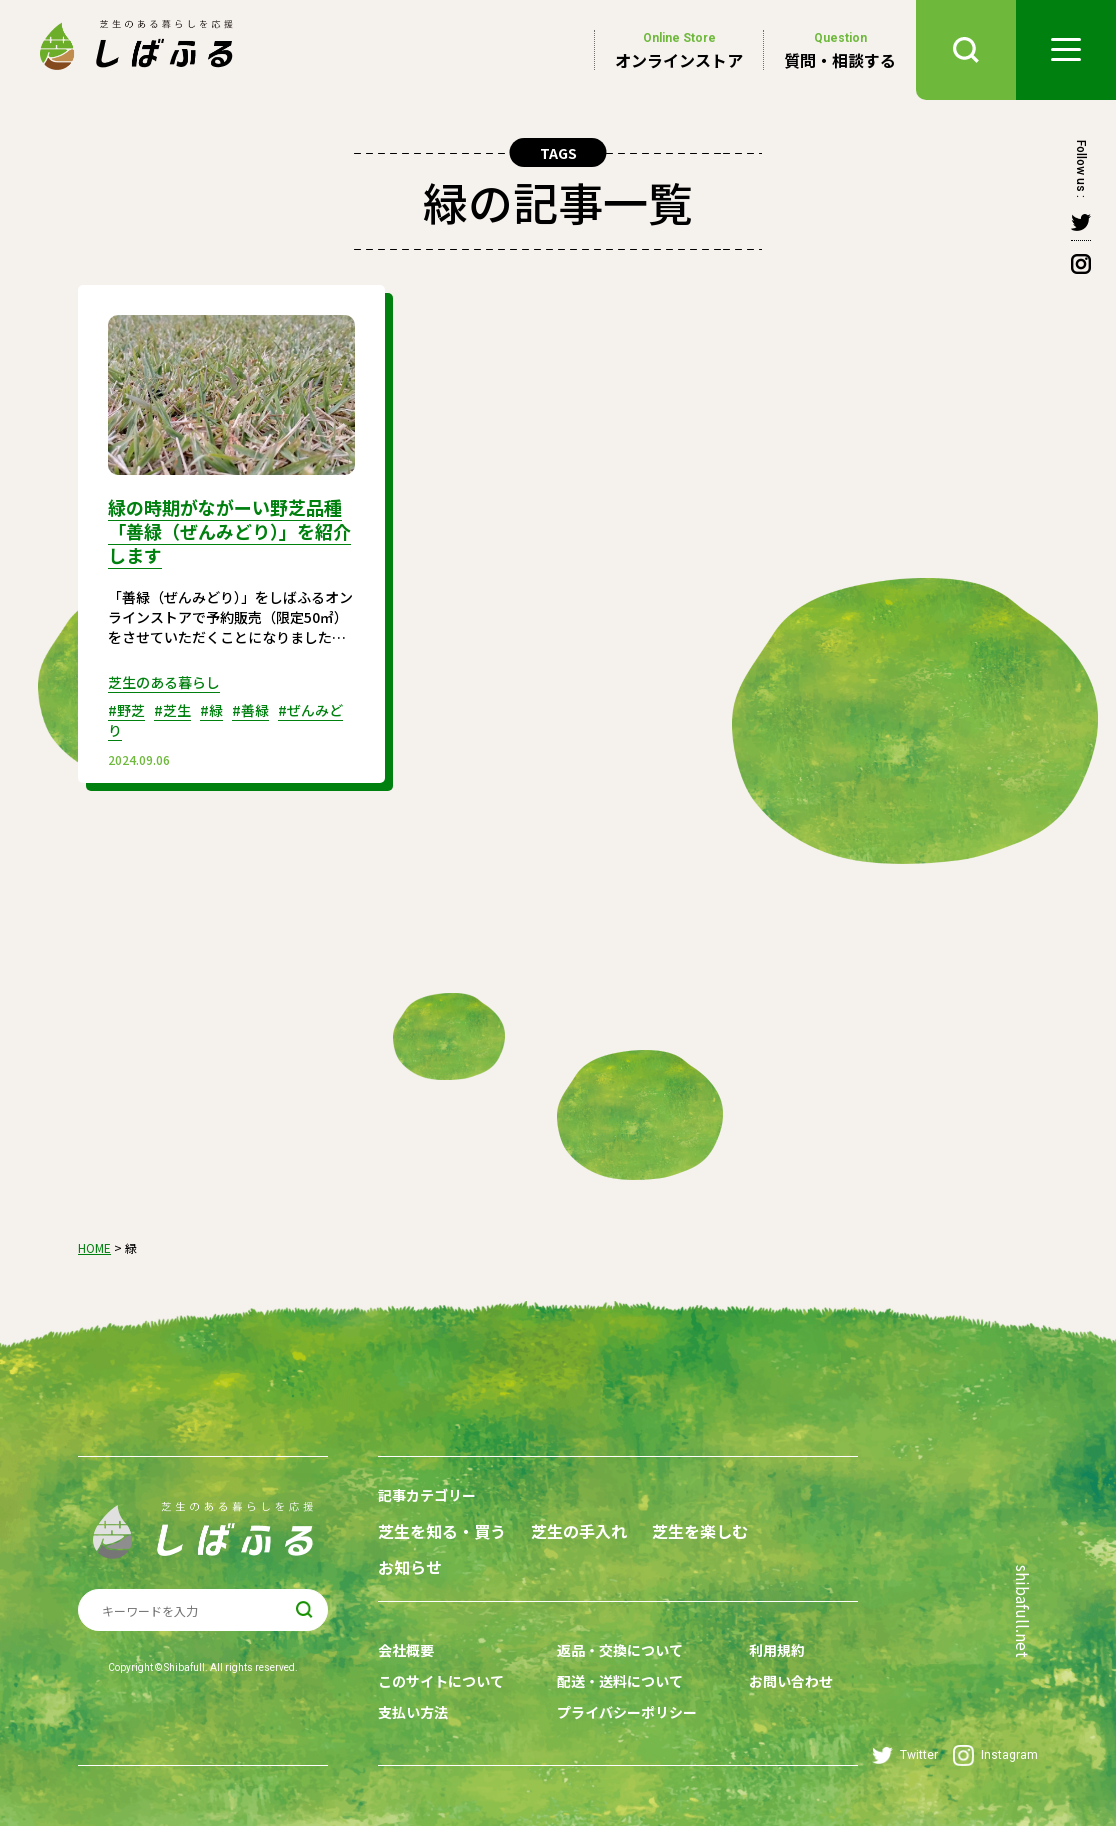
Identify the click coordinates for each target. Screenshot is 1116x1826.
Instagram (995, 1755)
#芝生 (172, 710)
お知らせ (410, 1567)
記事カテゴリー (427, 1495)
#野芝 (126, 710)
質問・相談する (840, 50)
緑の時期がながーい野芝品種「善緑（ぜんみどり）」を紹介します (229, 531)
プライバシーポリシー (627, 1712)
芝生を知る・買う (442, 1531)
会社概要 (406, 1650)
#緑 (211, 710)
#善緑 (250, 710)
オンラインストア (679, 50)
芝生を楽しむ (700, 1531)
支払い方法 (413, 1712)
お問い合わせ (791, 1681)
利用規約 (777, 1650)
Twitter (905, 1755)
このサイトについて (441, 1681)
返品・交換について (620, 1650)
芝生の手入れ (579, 1531)
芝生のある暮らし (164, 682)
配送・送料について (620, 1681)
